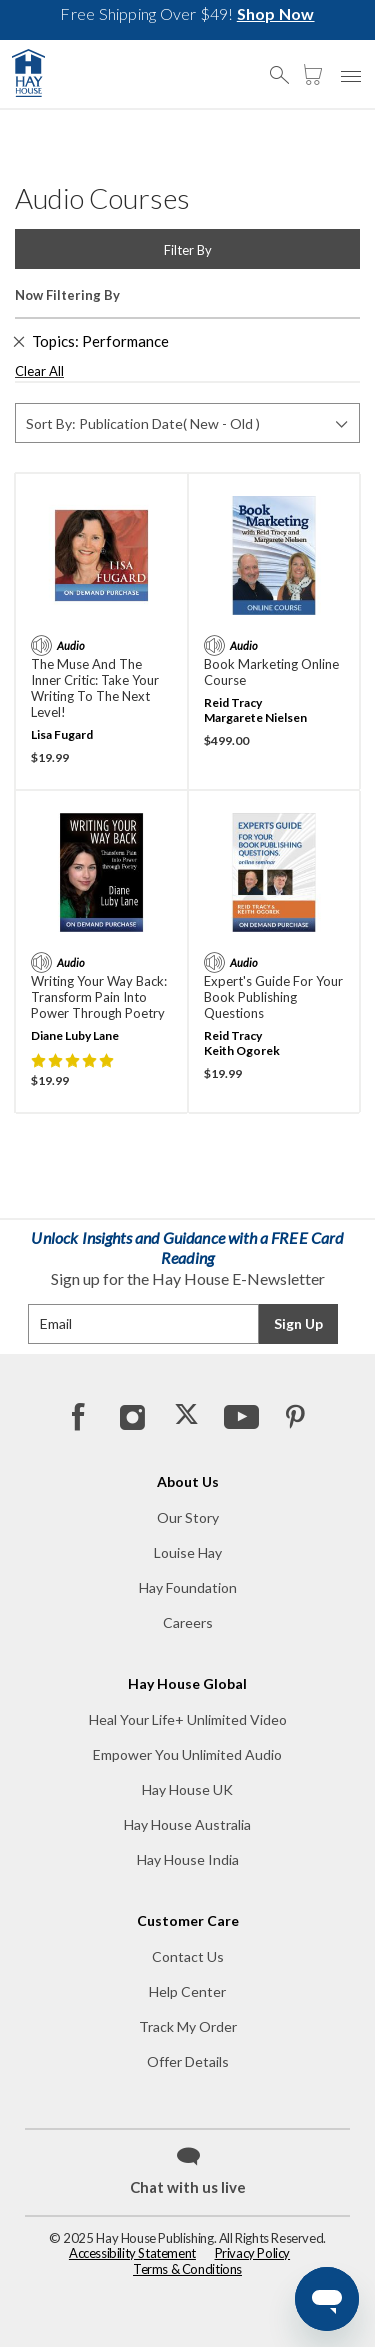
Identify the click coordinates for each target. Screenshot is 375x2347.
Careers (188, 1622)
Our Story (188, 1517)
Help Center (187, 1991)
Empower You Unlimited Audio (187, 1754)
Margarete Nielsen (255, 717)
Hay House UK (187, 1789)
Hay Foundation (188, 1587)
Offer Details (188, 2061)
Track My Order (188, 2026)
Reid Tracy (233, 702)
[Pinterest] (294, 1416)
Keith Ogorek (242, 1050)
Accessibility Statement (132, 2253)
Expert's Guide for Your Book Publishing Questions (273, 997)
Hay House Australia (187, 1824)
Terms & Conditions (187, 2269)
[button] (285, 66)
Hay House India (188, 1859)
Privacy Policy (253, 2253)
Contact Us (188, 1956)
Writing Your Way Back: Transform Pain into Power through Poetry (99, 997)
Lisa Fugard (62, 734)
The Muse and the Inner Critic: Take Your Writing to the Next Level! (95, 688)
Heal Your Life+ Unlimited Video (188, 1719)
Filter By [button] (188, 250)
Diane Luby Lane (75, 1035)
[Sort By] (187, 423)
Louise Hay (188, 1552)
